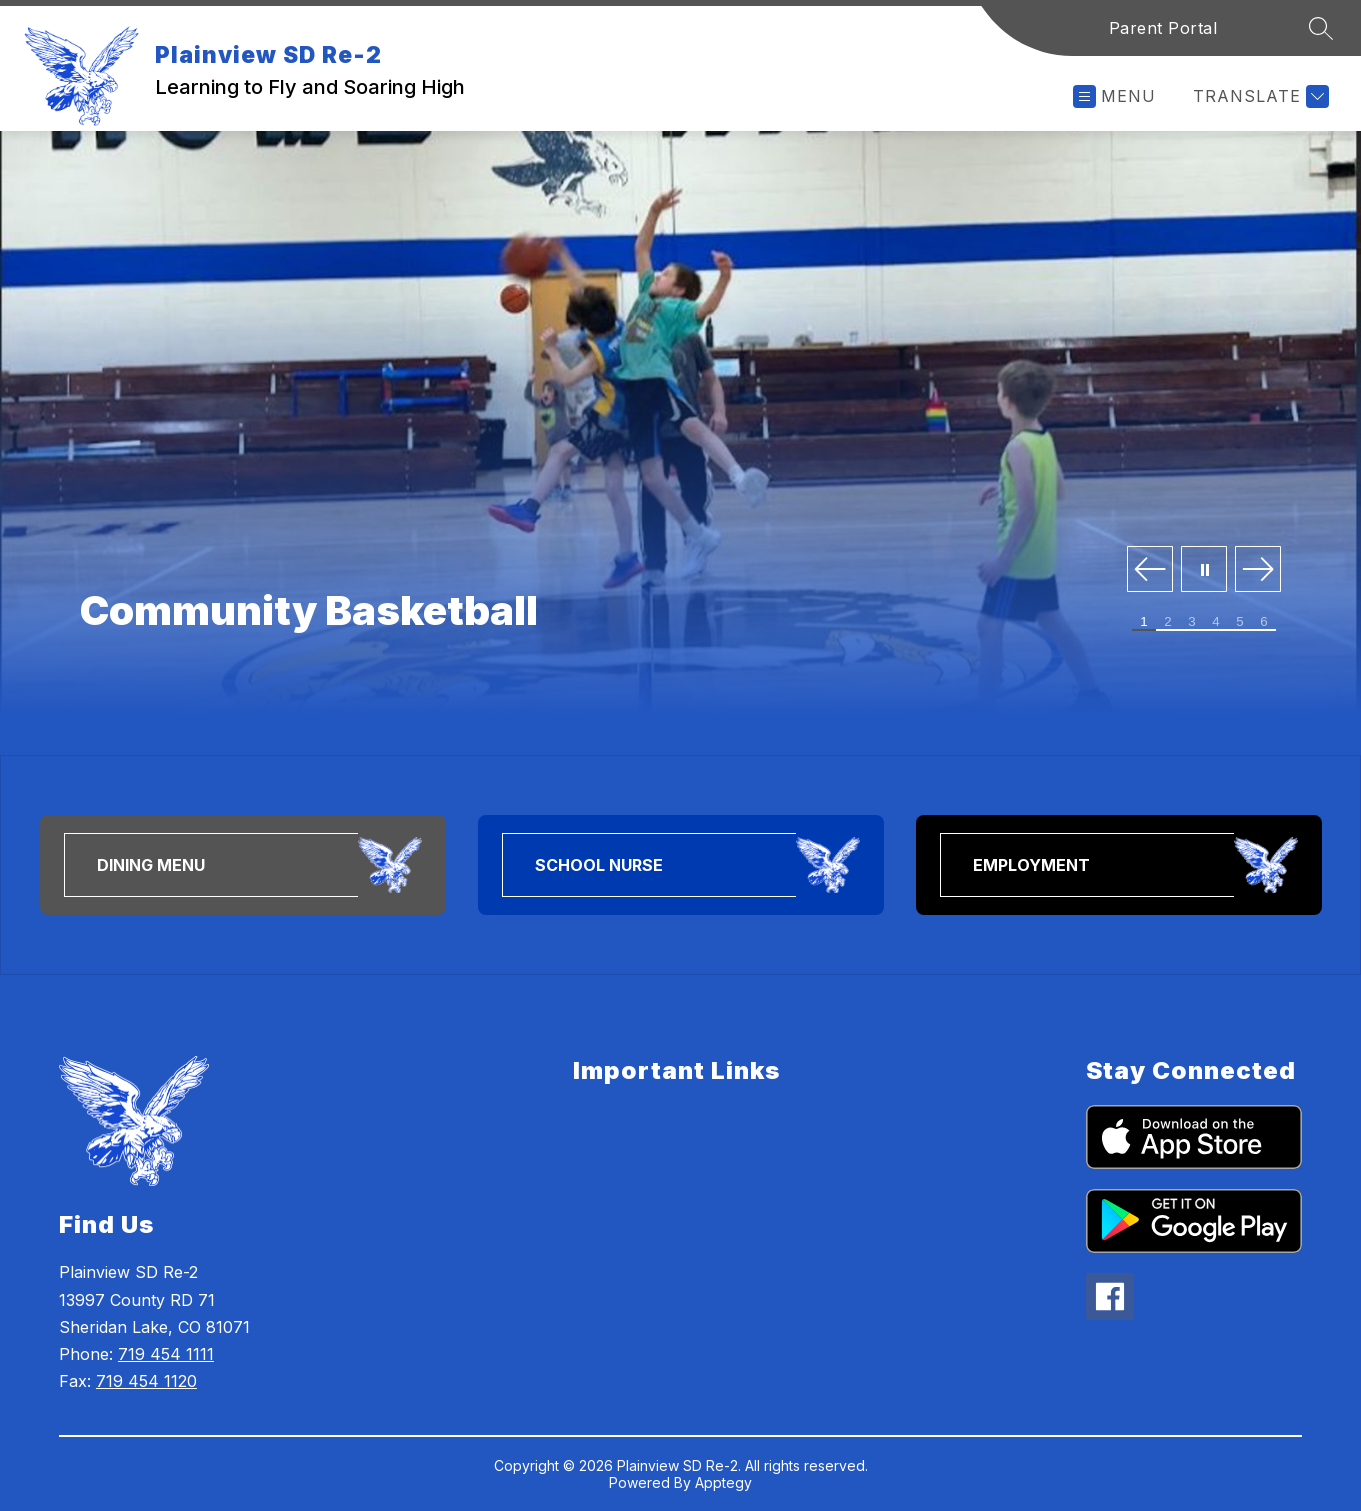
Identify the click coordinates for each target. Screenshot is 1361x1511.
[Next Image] (1258, 570)
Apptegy (723, 1482)
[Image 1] (1144, 623)
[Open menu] (1114, 96)
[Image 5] (1240, 623)
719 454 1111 (166, 1354)
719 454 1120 (146, 1381)
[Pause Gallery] (1204, 570)
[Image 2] (1168, 623)
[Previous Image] (1150, 570)
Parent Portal (1163, 28)
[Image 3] (1192, 623)
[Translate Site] (1258, 96)
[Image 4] (1216, 623)
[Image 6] (1264, 623)
